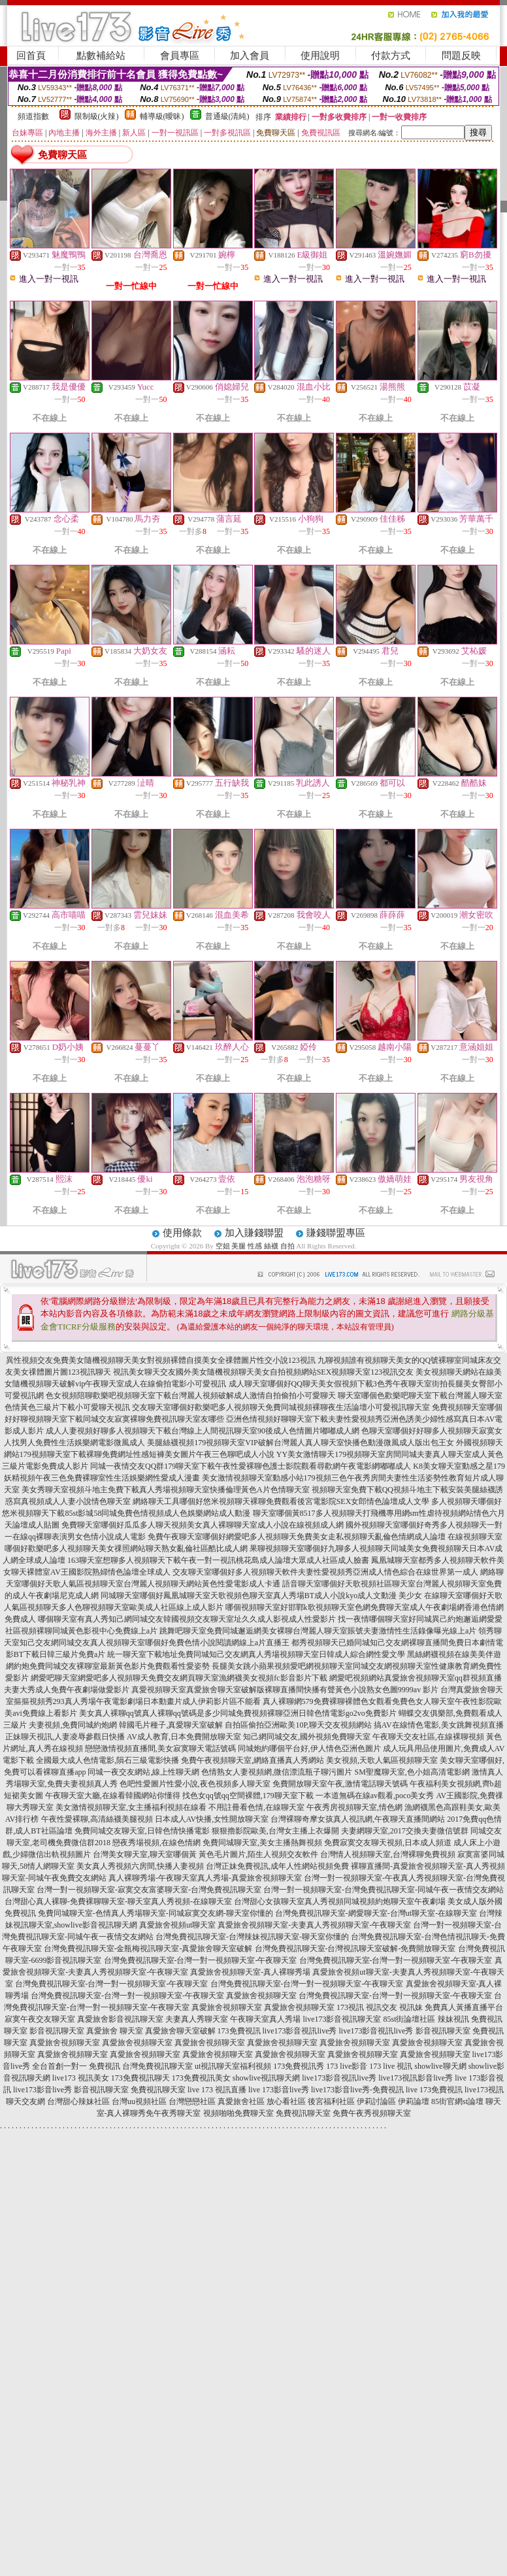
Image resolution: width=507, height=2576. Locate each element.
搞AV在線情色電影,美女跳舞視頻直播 (439, 1725)
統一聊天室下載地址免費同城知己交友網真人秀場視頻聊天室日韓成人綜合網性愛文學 (256, 1654)
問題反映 (461, 55)
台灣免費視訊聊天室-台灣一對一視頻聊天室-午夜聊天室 (200, 1960)
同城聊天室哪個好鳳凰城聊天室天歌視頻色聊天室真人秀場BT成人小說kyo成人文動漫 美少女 (261, 1595)
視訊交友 (381, 2007)
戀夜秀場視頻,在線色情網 (156, 1842)
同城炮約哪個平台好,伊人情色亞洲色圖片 (309, 1748)
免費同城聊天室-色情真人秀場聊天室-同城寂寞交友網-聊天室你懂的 (155, 1913)
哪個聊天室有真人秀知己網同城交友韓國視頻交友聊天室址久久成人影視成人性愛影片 (187, 1619)
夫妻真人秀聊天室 (196, 2019)
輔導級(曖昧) (162, 116)
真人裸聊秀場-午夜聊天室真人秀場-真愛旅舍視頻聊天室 (205, 1877)
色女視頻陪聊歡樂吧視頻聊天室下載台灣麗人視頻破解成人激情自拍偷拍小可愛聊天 (191, 1395)
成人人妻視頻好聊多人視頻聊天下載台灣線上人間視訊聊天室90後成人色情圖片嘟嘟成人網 (202, 1430)
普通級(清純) (227, 116)
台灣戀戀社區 (192, 2101)
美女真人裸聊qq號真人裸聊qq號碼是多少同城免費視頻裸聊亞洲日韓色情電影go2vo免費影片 (238, 1713)
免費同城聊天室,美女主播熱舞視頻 (262, 1842)
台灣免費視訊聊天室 (157, 2066)
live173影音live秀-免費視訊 (357, 2089)
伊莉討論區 (376, 2101)
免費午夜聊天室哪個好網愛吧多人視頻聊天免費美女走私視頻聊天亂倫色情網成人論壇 (297, 1536)
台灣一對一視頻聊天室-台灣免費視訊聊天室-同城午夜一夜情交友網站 (383, 1889)
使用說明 (320, 55)
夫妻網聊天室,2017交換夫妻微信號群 (404, 1830)
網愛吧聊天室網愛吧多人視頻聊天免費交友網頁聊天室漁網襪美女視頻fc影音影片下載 (179, 1677)
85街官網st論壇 (457, 2101)
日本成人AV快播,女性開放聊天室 (212, 1819)
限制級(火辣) (96, 116)
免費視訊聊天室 (303, 2113)
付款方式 (390, 55)
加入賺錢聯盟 (254, 1233)
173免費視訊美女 (201, 2078)
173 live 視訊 (390, 2066)
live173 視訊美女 (80, 2078)
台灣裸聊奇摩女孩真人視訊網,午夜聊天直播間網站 (357, 1819)
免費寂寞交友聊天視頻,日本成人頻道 (387, 1842)
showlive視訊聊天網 (266, 2078)
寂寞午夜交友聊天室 (40, 2019)
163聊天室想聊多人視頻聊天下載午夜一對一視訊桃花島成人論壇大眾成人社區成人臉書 (218, 1560)
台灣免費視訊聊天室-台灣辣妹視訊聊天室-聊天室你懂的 (252, 1936)
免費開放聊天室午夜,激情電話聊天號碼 (340, 1783)
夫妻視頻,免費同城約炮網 (73, 1725)
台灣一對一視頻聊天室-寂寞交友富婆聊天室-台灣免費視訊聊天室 (149, 1889)
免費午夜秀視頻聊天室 (372, 2113)
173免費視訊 (239, 2030)
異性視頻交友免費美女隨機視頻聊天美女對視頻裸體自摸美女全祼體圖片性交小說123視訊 (161, 1360)
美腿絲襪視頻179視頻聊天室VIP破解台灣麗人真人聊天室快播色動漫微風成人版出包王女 (300, 1442)
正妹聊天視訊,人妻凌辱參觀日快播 (65, 1736)
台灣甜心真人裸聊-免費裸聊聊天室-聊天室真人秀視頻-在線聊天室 (118, 1901)
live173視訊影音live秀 (415, 2078)
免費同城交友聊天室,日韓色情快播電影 (142, 1830)
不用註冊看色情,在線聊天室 (256, 1807)
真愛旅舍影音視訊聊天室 (120, 2019)
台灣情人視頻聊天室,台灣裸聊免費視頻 (387, 1854)
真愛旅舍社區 (241, 2101)
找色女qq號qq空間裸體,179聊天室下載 (248, 1795)
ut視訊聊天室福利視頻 (233, 2066)
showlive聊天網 (440, 2066)
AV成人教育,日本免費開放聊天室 (184, 1736)
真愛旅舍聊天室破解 (180, 2030)
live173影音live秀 (42, 2089)
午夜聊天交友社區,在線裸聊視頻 (428, 1736)
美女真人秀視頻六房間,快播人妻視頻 (140, 1866)
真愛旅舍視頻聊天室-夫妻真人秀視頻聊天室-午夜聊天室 (314, 1925)
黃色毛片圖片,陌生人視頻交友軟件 (258, 1854)
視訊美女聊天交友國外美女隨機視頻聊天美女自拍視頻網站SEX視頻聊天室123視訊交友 (263, 1372)
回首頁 (31, 55)
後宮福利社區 (331, 2101)
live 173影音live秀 (278, 2089)
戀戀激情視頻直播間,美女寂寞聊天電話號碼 (160, 1748)
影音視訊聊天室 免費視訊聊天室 (130, 2089)
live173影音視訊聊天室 (342, 2019)
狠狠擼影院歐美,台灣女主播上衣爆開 (275, 1830)
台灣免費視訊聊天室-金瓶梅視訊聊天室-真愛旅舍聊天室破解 (148, 1948)
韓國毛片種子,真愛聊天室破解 (171, 1725)
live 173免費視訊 (434, 2089)
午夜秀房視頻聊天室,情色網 (354, 1807)
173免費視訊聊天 (140, 2078)
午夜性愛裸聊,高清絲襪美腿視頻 (97, 1819)
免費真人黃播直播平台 (464, 2007)
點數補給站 (100, 55)
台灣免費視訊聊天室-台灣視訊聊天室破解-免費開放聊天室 (355, 1948)
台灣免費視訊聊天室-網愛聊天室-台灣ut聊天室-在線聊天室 (376, 1913)
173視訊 (350, 2007)
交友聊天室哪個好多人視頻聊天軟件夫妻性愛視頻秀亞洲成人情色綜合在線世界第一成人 (325, 1572)
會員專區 (179, 55)
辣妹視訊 (453, 2019)
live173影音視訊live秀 (300, 2030)
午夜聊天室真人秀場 (265, 2019)
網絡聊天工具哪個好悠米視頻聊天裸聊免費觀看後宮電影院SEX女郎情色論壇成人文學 (281, 1501)
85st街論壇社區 (409, 2019)
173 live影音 (346, 2066)
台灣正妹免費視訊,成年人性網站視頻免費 (277, 1866)
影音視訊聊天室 (56, 2030)
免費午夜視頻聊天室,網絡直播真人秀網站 (252, 1760)
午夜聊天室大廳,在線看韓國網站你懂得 (112, 1795)
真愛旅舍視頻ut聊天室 (177, 1925)
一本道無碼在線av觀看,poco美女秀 (375, 1795)
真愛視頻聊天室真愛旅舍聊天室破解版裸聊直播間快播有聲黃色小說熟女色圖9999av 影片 (284, 1689)
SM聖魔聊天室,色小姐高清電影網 (411, 1772)
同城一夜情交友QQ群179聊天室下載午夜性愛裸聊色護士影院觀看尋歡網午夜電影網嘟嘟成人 (250, 1466)
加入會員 (249, 55)
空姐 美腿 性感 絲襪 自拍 (255, 1246)
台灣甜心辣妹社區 (78, 2101)
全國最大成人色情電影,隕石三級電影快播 (107, 1760)
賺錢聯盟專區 (335, 1233)
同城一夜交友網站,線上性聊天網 (143, 1772)
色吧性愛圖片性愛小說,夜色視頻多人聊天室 (195, 1783)
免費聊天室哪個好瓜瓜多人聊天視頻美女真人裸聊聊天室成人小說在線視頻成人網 (202, 1525)
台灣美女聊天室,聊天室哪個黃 (145, 1854)
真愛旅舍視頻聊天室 (261, 1995)
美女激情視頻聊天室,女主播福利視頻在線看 (131, 1807)
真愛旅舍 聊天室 (114, 2030)
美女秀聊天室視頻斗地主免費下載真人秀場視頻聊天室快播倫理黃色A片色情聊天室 (166, 1489)
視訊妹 (411, 2007)
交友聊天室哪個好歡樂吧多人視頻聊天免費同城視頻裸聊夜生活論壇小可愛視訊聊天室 (281, 1407)
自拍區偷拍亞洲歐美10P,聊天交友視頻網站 (298, 1725)
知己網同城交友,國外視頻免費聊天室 (306, 1736)
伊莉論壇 (413, 2101)
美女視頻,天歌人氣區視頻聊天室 (382, 1760)
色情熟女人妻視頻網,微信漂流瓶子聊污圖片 (276, 1772)
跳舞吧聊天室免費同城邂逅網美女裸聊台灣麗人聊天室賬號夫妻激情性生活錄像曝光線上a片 (317, 1630)
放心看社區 (286, 2101)
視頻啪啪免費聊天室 (238, 2113)
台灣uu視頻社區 (139, 2101)
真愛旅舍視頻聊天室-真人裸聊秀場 (250, 1972)
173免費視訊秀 (298, 2066)
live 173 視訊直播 (217, 2089)
